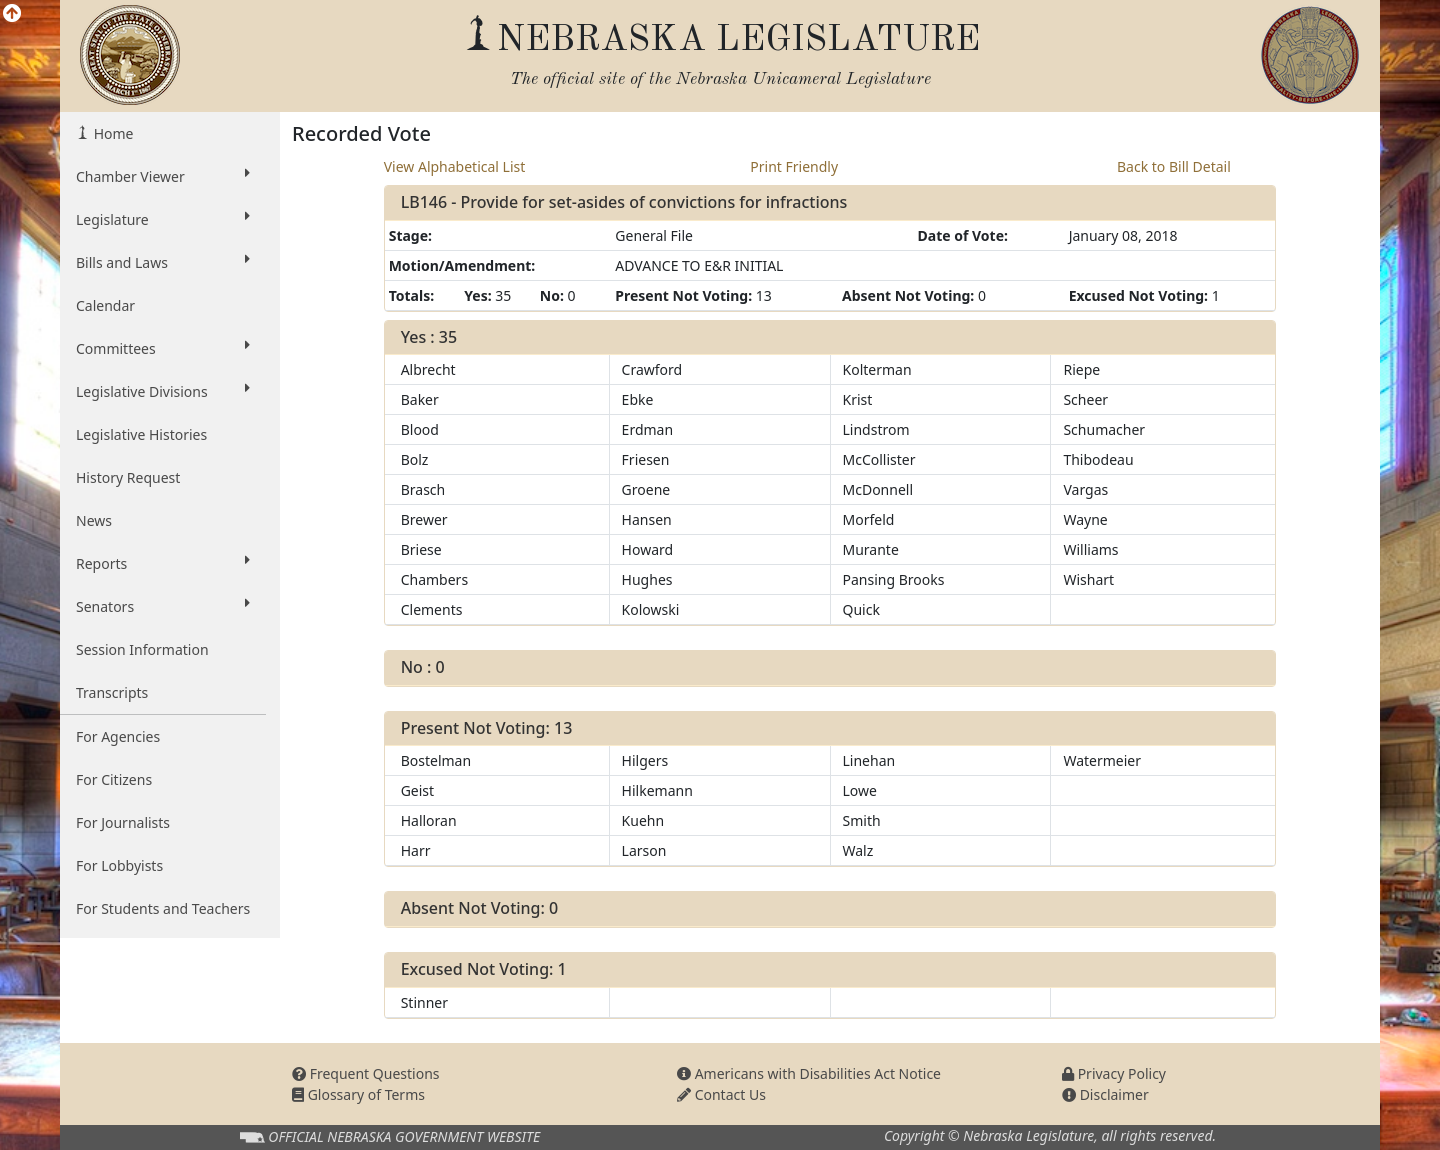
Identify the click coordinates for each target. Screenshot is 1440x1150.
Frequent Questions (366, 1073)
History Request (128, 477)
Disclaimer (1105, 1094)
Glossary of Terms (358, 1094)
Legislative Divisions (163, 391)
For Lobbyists (119, 865)
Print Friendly (794, 166)
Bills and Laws (163, 262)
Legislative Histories (141, 434)
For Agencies (118, 736)
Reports (163, 563)
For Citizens (114, 779)
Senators (163, 606)
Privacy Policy (1114, 1073)
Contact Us (721, 1094)
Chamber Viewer (163, 176)
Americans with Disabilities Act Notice (809, 1073)
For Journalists (123, 822)
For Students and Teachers (163, 908)
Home (111, 133)
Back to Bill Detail (1174, 166)
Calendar (105, 305)
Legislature (163, 219)
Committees (163, 348)
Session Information (142, 649)
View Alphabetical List (455, 166)
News (94, 520)
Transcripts (112, 692)
